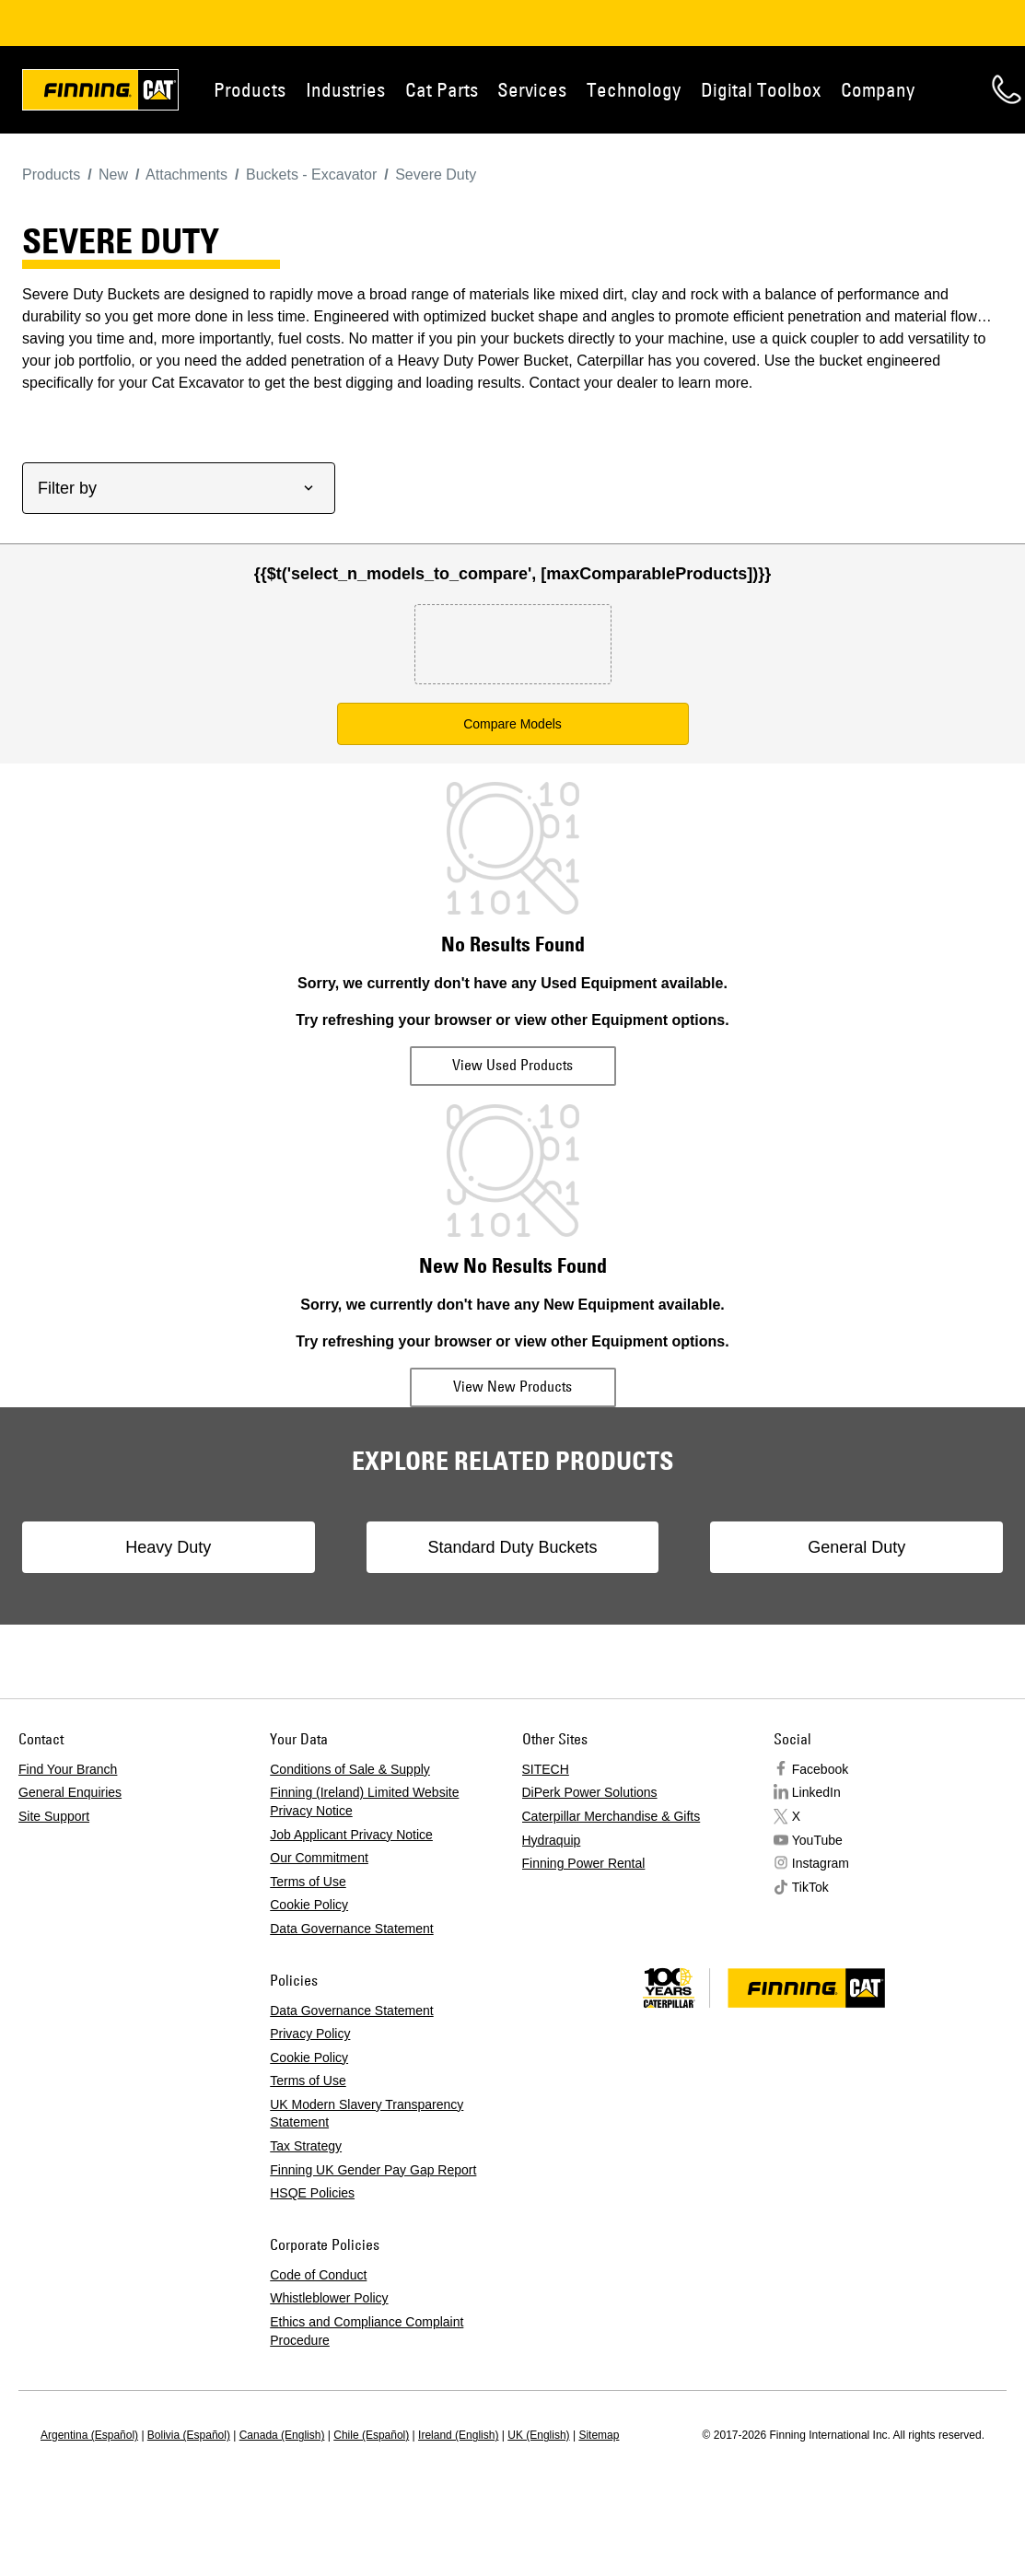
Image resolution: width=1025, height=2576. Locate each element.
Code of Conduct (318, 2274)
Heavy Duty (168, 1547)
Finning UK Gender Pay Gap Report (373, 2169)
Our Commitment (319, 1857)
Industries (345, 89)
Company (877, 89)
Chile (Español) (371, 2435)
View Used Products (512, 1064)
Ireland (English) (458, 2435)
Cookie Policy (309, 1904)
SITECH (545, 1769)
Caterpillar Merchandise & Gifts (611, 1816)
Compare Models (512, 724)
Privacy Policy (310, 2033)
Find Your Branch (67, 1769)
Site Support (53, 1816)
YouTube (817, 1840)
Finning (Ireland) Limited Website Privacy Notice (364, 1801)
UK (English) (538, 2435)
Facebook (820, 1769)
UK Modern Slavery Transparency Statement (366, 2113)
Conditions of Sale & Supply (350, 1769)
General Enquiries (70, 1792)
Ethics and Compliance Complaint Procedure (366, 2331)
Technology (634, 89)
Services (531, 89)
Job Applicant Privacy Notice (351, 1834)
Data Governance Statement (351, 1928)
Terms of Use (307, 1881)
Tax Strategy (306, 2146)
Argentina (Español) (89, 2435)
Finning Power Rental (584, 1863)
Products (249, 89)
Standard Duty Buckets (512, 1547)
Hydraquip (551, 1840)
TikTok (810, 1887)
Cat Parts (441, 89)
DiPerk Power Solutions (590, 1792)
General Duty (856, 1547)
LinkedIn (816, 1792)
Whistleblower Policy (329, 2297)
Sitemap (598, 2435)
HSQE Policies (312, 2193)
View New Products (512, 1386)
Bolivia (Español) (188, 2435)
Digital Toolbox (761, 89)
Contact (1006, 89)
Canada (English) (282, 2435)
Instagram (820, 1863)
